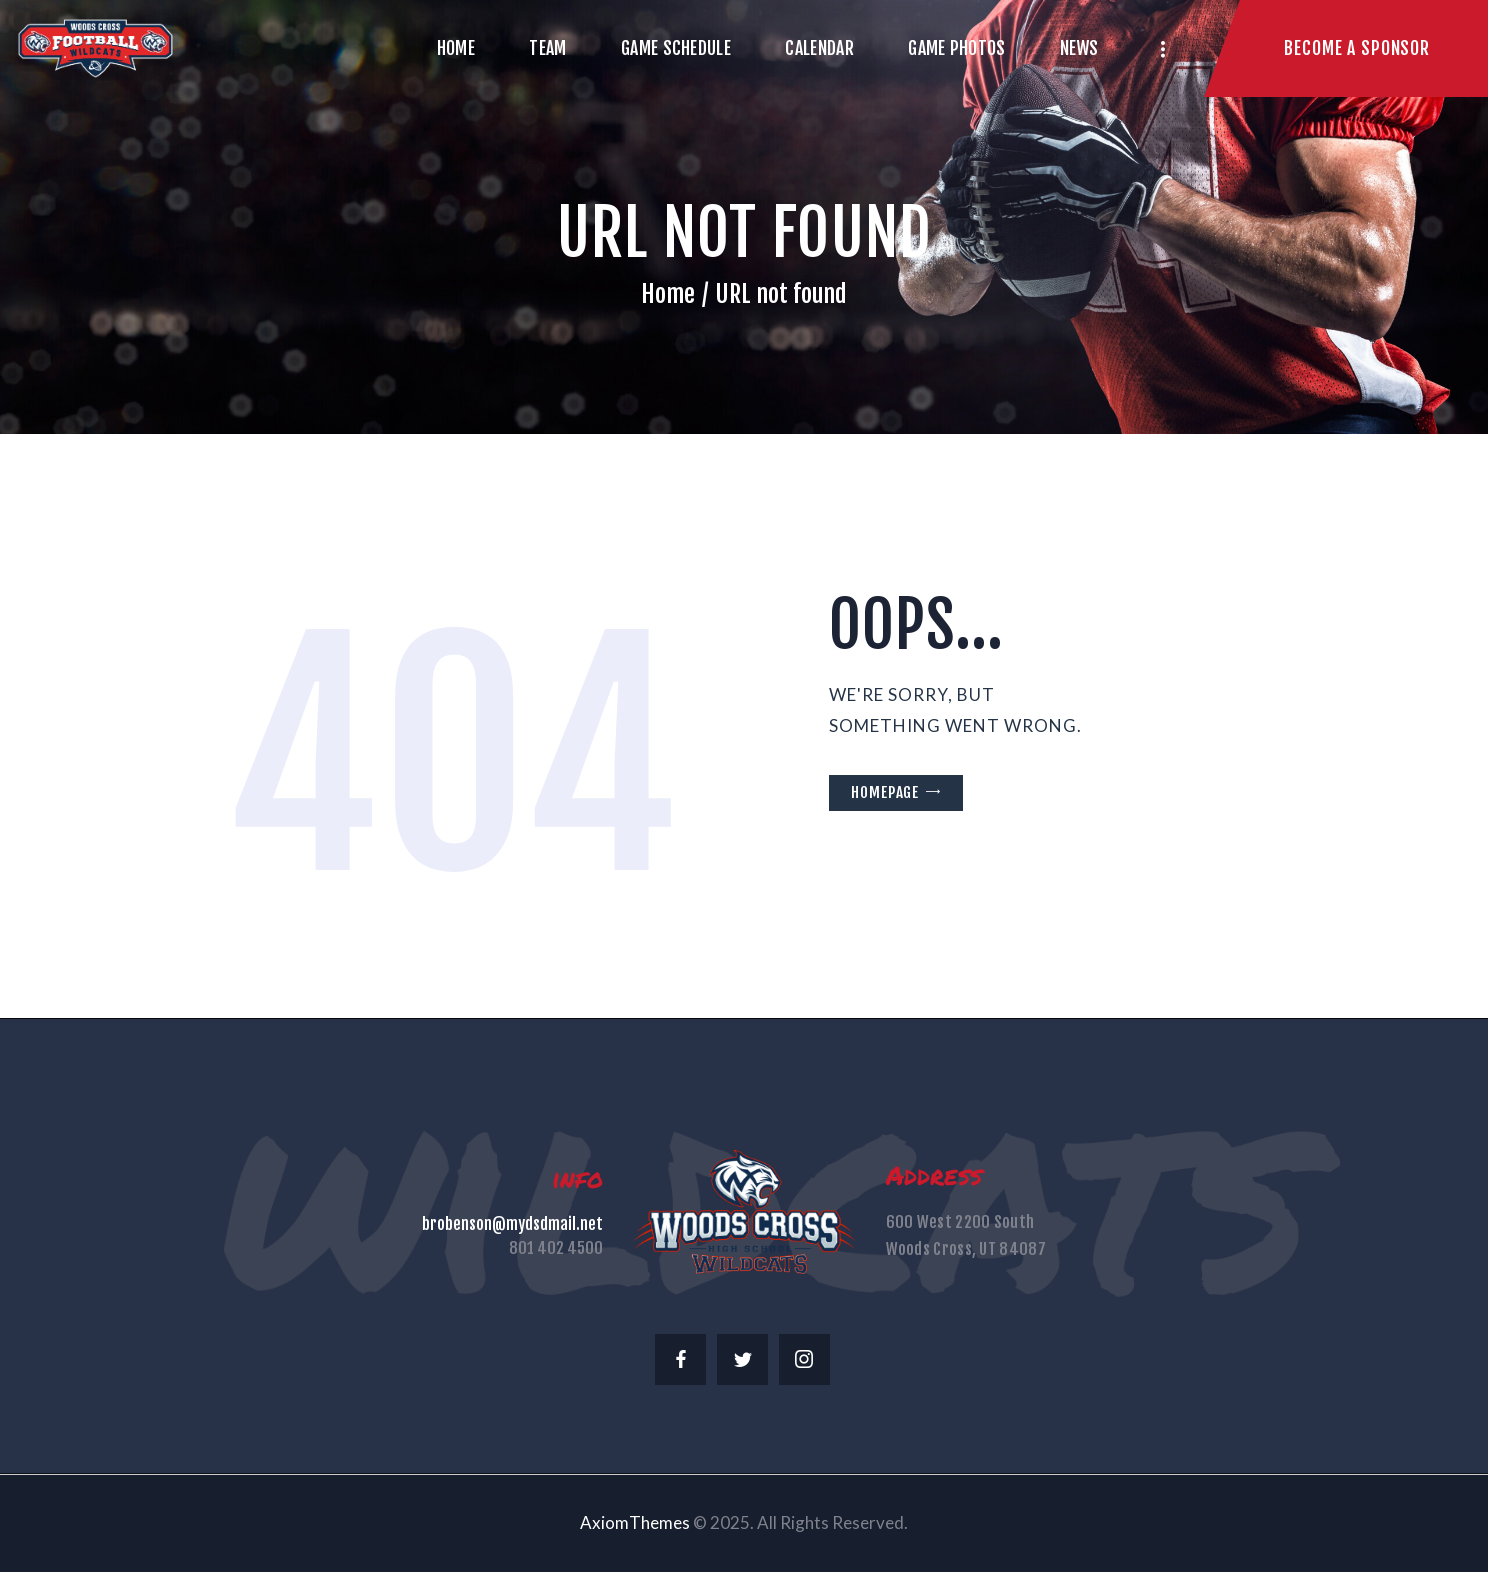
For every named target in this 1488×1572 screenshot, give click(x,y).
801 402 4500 (556, 1248)
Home (668, 294)
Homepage (885, 792)
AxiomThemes (635, 1522)
